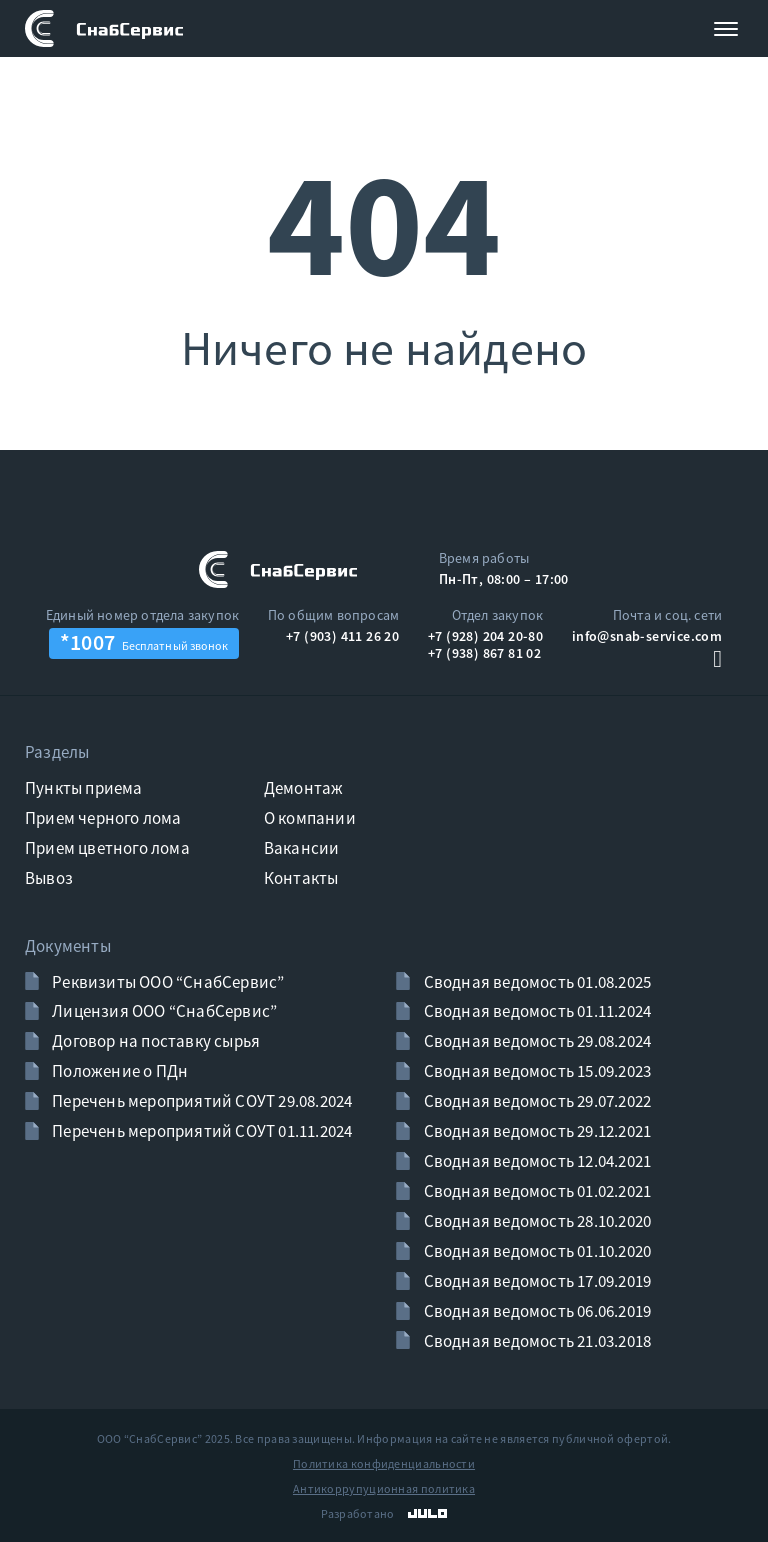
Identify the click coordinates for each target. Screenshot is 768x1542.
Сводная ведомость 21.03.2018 (535, 1341)
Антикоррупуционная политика (384, 1488)
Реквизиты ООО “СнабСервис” (166, 982)
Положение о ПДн (118, 1071)
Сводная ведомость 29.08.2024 (535, 1041)
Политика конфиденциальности (384, 1463)
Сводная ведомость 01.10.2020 (535, 1251)
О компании (310, 818)
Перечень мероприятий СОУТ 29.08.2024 (200, 1101)
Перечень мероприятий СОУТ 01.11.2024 (200, 1131)
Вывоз (49, 878)
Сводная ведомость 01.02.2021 (535, 1191)
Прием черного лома (103, 818)
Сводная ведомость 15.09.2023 (535, 1071)
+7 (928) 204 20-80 (485, 636)
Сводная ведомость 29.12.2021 (535, 1131)
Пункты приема (84, 788)
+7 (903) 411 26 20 (342, 636)
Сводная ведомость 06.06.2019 (535, 1311)
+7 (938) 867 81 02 (484, 653)
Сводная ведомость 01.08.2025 (535, 982)
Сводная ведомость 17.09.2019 (535, 1281)
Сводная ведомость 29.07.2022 (535, 1101)
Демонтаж (304, 788)
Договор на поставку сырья (154, 1041)
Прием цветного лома (107, 848)
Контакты (301, 878)
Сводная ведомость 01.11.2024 (535, 1011)
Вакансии (302, 848)
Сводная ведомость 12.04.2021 (535, 1161)
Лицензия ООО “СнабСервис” (163, 1011)
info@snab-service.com (647, 636)
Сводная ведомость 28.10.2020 (535, 1221)
